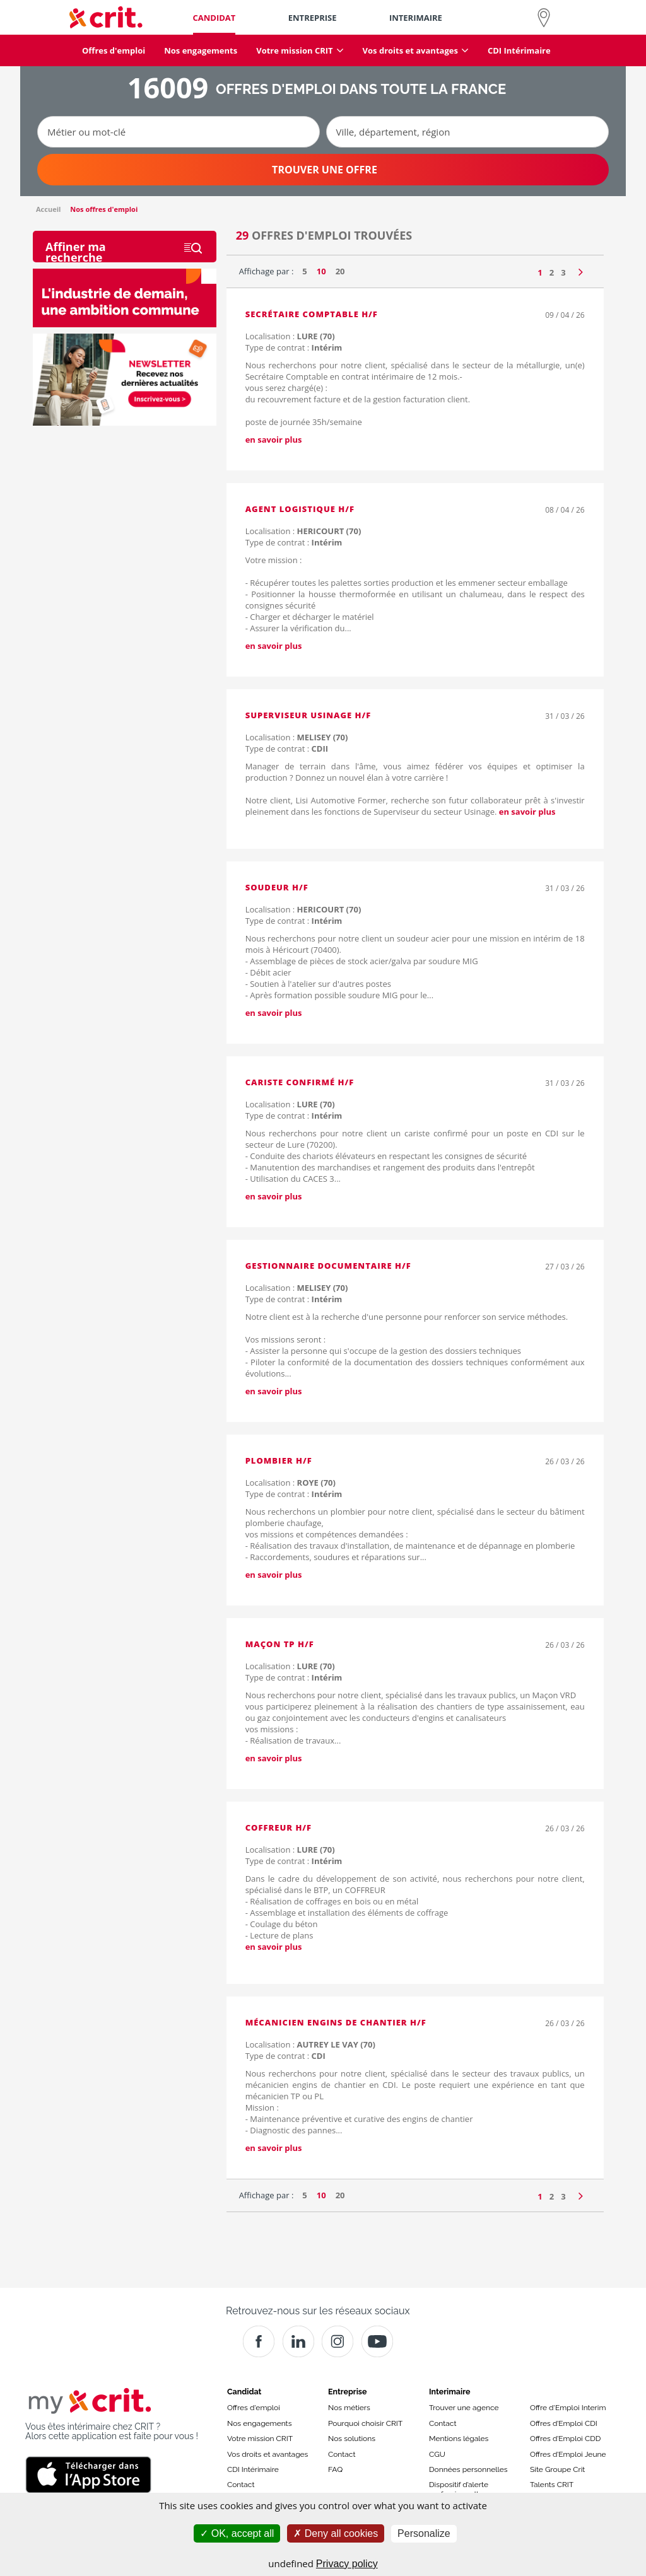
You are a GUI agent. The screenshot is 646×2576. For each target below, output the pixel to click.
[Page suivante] (581, 269)
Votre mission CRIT (260, 2438)
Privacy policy (347, 2563)
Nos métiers (349, 2407)
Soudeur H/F (276, 887)
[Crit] (298, 2341)
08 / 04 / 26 (564, 509)
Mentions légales (458, 2438)
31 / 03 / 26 (564, 716)
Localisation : (290, 336)
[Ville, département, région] (467, 132)
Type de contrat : (294, 347)
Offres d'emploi (253, 2407)
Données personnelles (468, 2469)
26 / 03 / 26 (564, 1461)
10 (321, 271)
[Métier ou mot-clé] (178, 132)
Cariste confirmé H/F (300, 1082)
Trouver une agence (464, 2407)
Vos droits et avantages (267, 2454)
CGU (437, 2454)
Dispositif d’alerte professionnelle (458, 2489)
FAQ (335, 2469)
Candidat (244, 2391)
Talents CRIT (551, 2484)
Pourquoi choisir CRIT (365, 2423)
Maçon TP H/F (279, 1644)
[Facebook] (258, 2341)
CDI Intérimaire (253, 2469)
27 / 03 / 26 (564, 1266)
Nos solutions (351, 2438)
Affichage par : (266, 271)
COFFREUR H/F (278, 1827)
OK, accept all (237, 2533)
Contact (240, 2484)
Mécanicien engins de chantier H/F (335, 2022)
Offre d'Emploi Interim (568, 2407)
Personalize (423, 2533)
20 (340, 271)
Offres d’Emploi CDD (565, 2438)
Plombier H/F (278, 1460)
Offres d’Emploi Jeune (568, 2454)
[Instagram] (337, 2341)
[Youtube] (377, 2341)
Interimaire (449, 2391)
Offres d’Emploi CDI (563, 2423)
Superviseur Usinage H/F (308, 715)
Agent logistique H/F (300, 509)
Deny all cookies (335, 2533)
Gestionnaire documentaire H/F (328, 1265)
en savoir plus (273, 439)
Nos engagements (259, 2423)
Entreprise (347, 2391)
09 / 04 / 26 (564, 315)
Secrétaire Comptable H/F (311, 314)
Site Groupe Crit (557, 2469)
